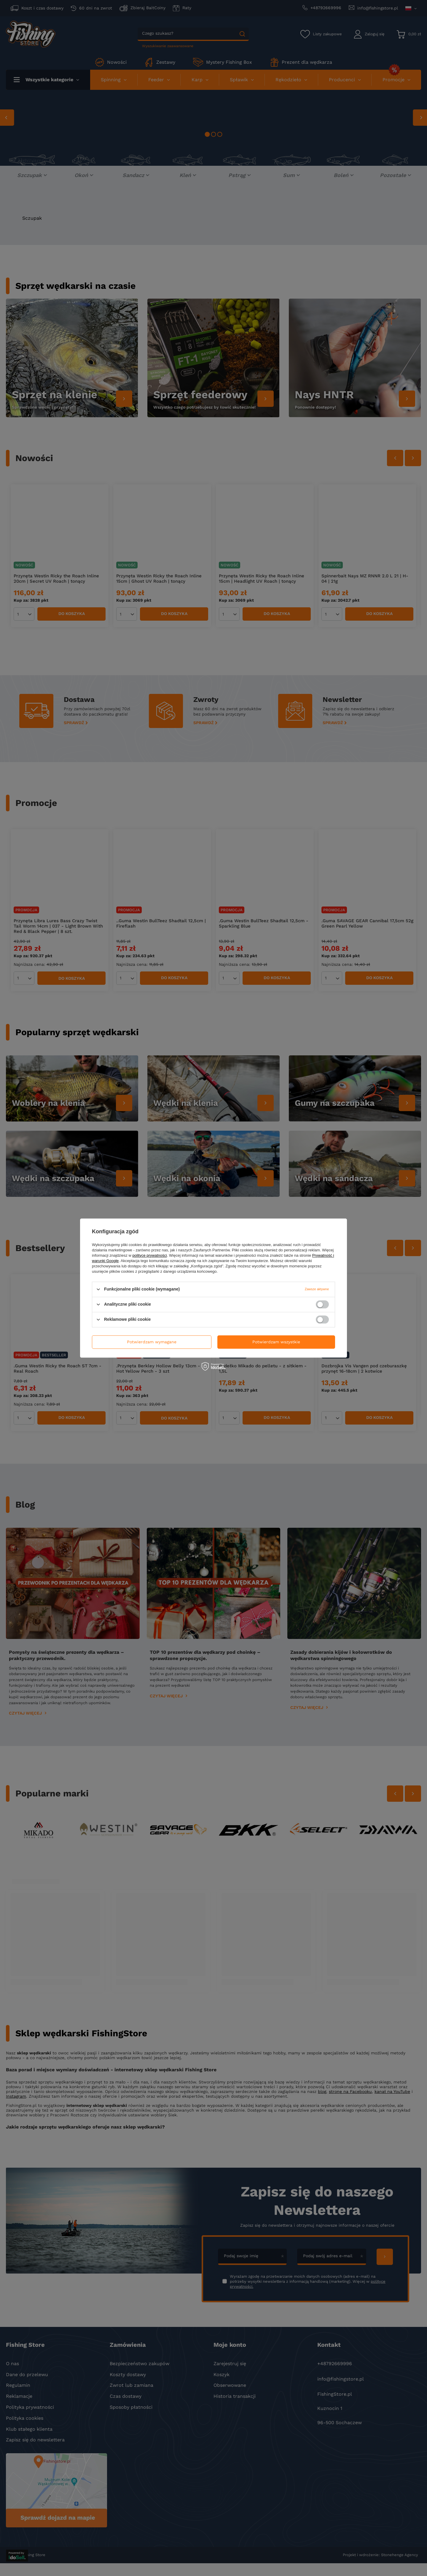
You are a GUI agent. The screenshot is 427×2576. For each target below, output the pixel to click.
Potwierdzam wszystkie (276, 1341)
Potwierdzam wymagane (151, 1341)
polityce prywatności (150, 1255)
